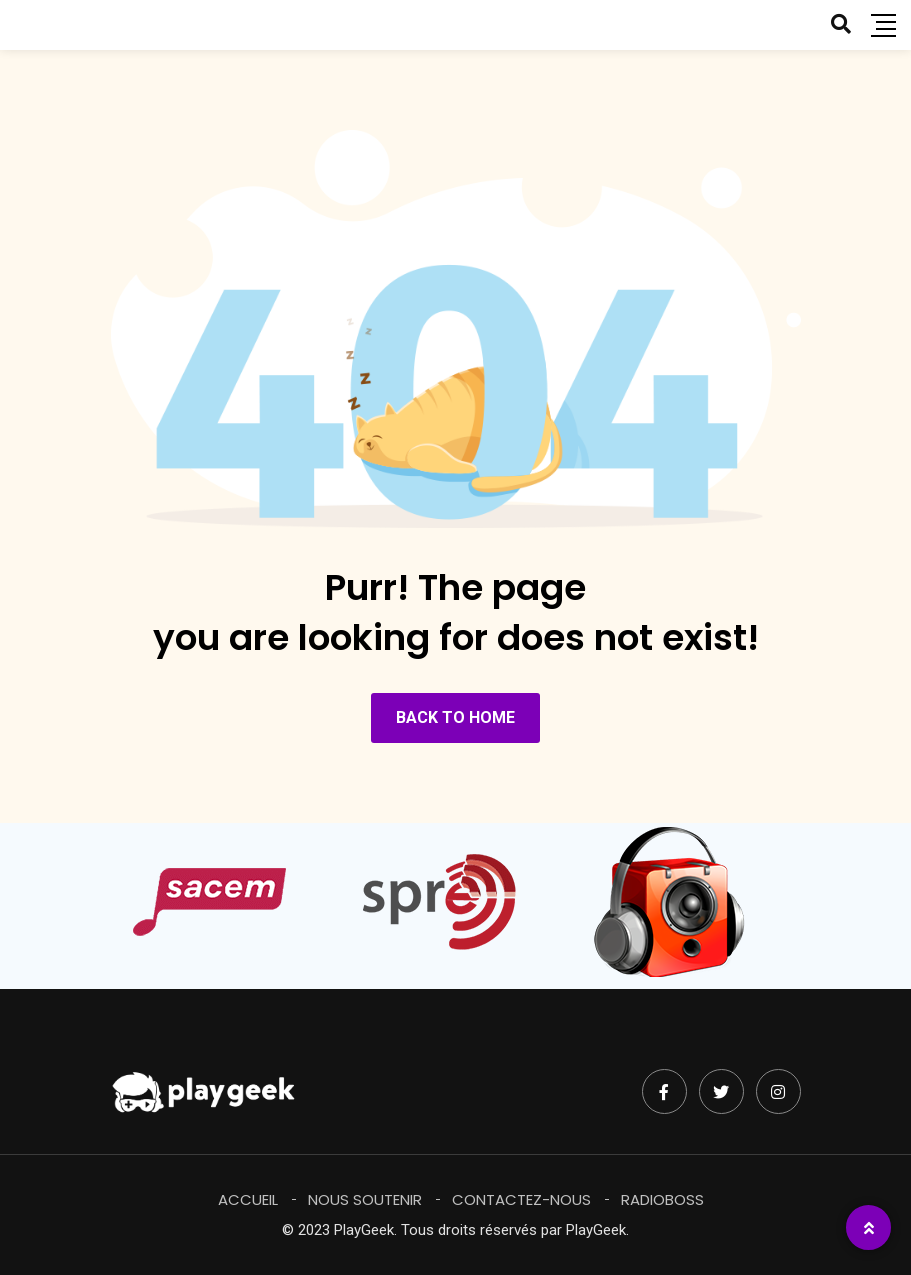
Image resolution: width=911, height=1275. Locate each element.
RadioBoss (662, 1199)
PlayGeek (596, 1230)
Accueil (248, 1199)
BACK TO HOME (455, 717)
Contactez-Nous (521, 1199)
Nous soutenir (365, 1199)
